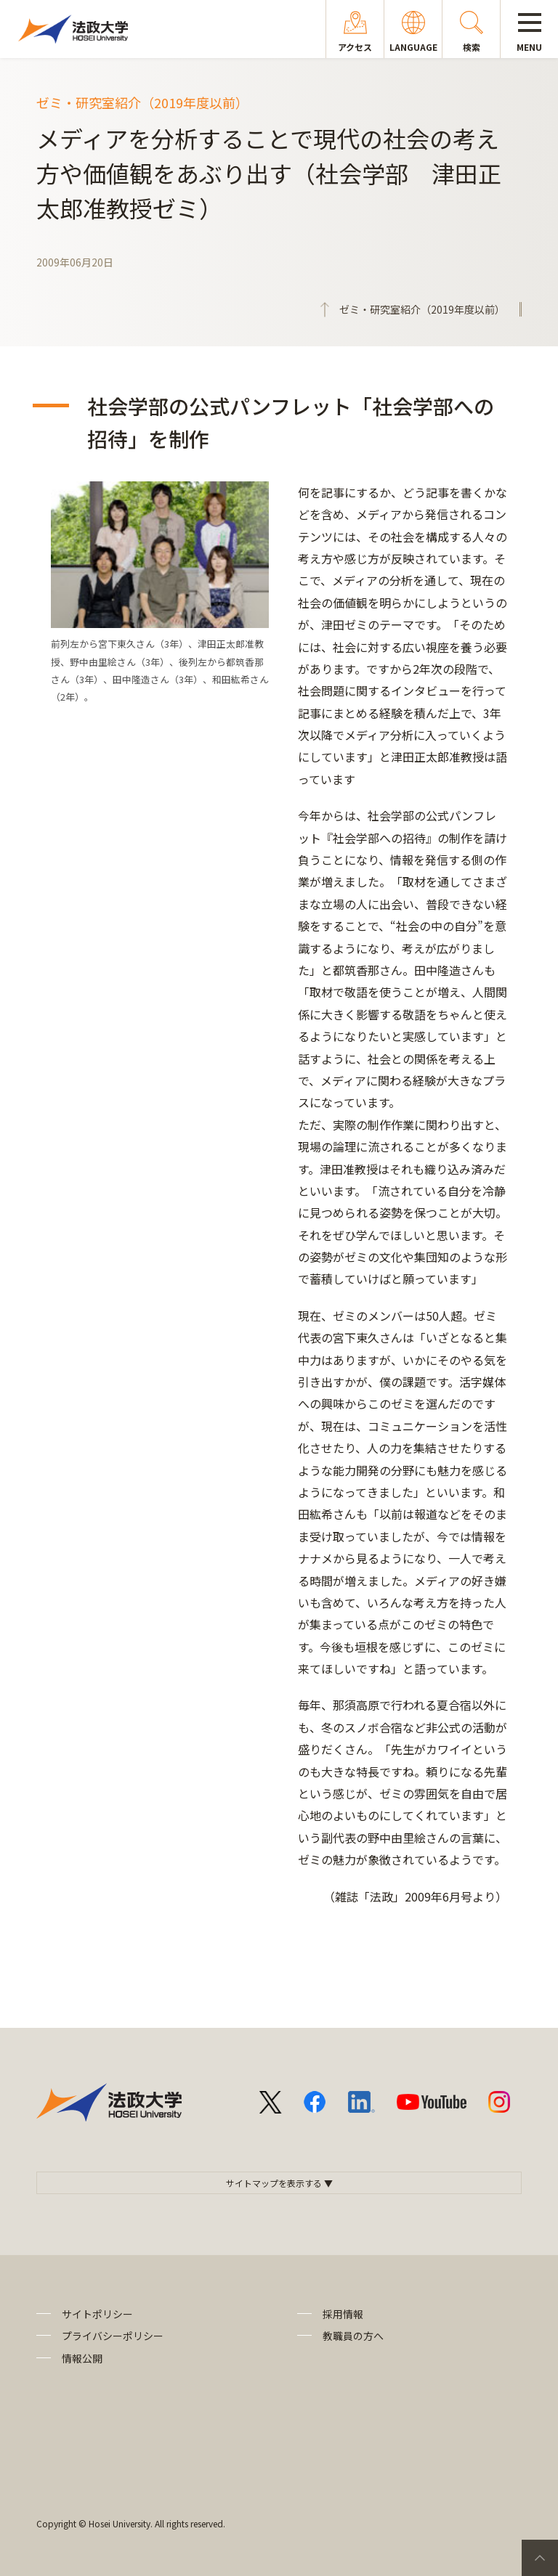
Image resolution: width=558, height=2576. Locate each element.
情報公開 (82, 2358)
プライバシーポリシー (112, 2335)
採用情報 (343, 2314)
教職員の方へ (353, 2335)
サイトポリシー (97, 2314)
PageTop (540, 2558)
